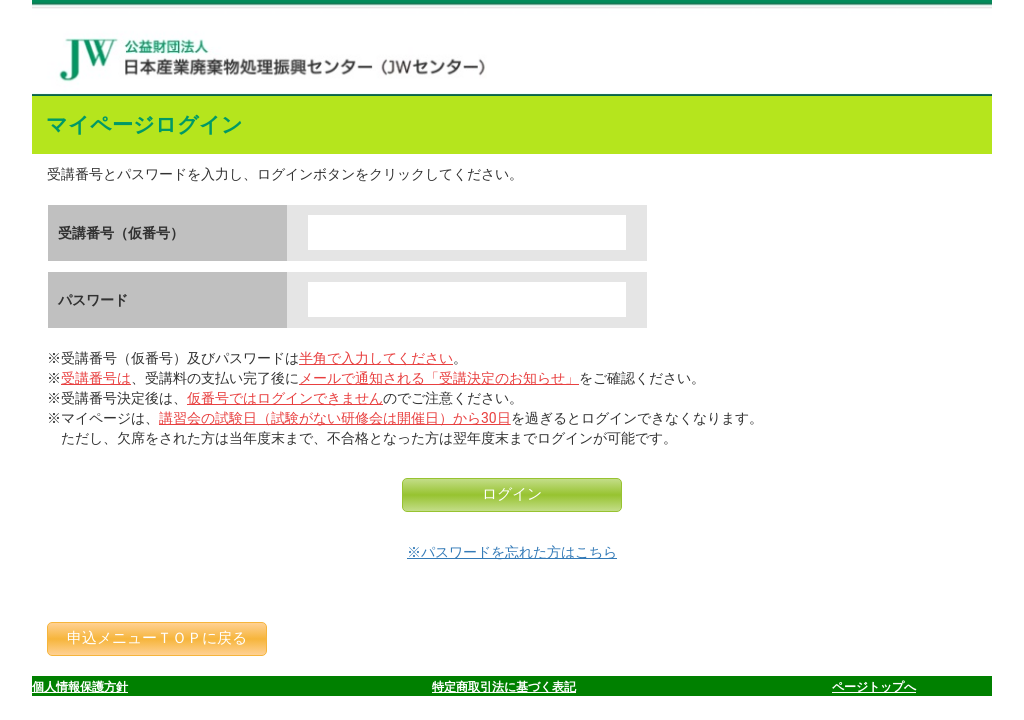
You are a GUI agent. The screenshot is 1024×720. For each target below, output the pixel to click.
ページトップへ (874, 687)
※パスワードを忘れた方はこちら (512, 552)
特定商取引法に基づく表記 (504, 687)
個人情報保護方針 (80, 687)
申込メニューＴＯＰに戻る (157, 638)
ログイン (512, 494)
